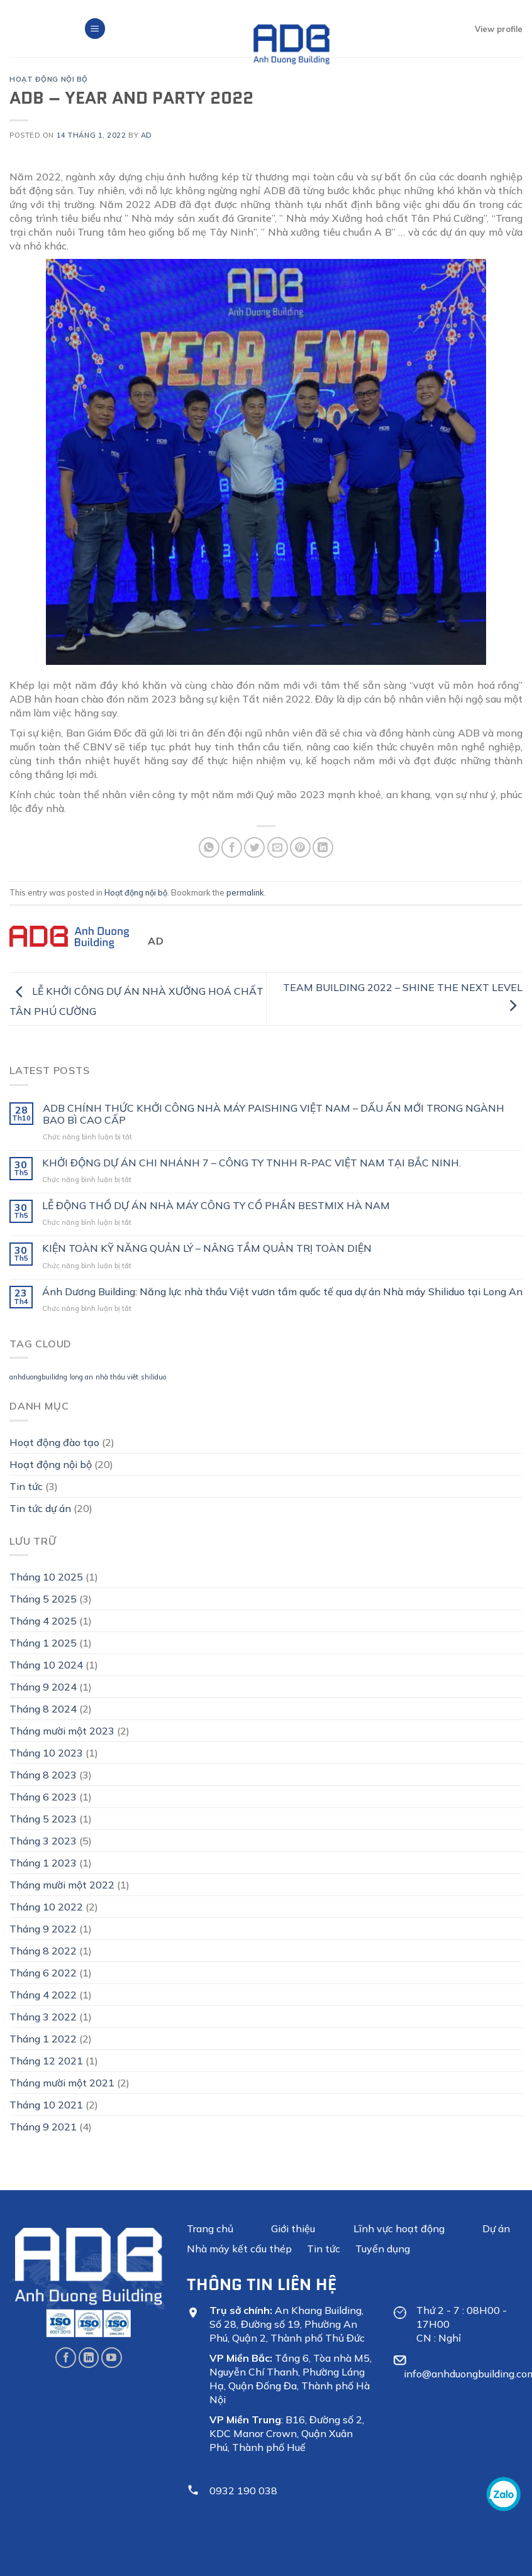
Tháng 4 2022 (43, 1994)
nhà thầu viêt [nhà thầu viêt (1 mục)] (117, 1377)
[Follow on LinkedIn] (89, 2357)
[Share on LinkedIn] (323, 847)
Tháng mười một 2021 (61, 2082)
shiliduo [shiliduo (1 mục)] (153, 1377)
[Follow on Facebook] (65, 2357)
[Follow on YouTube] (111, 2357)
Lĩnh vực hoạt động (399, 2228)
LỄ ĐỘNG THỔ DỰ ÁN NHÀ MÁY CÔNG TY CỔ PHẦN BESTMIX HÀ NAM (216, 1206)
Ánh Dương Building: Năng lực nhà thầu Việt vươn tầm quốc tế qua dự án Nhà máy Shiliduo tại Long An (282, 1292)
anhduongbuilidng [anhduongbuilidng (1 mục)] (38, 1377)
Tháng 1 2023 (43, 1862)
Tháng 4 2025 (43, 1620)
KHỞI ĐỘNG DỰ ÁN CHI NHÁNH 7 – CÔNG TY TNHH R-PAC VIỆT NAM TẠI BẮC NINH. (251, 1163)
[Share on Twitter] (254, 847)
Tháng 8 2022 (43, 1950)
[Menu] (95, 28)
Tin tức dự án (40, 1508)
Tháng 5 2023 (43, 1818)
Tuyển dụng (382, 2248)
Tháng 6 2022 (43, 1972)
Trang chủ (210, 2228)
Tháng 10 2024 (46, 1664)
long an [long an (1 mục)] (81, 1377)
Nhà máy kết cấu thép (239, 2248)
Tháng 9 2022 (43, 1928)
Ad (146, 135)
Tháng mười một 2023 (61, 1730)
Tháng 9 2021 (43, 2126)
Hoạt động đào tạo (54, 1442)
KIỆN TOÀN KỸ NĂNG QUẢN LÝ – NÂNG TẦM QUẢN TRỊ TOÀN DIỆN (207, 1248)
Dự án (496, 2228)
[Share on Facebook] (231, 847)
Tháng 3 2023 (43, 1840)
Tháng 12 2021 (46, 2060)
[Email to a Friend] (277, 847)
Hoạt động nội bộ (48, 79)
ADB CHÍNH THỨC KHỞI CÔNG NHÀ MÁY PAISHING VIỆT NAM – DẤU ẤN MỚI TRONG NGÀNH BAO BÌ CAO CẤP (273, 1114)
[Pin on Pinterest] (300, 847)
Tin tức (26, 1486)
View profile (499, 29)
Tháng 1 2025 (43, 1642)
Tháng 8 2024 (43, 1708)
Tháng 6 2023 (43, 1796)
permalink (245, 892)
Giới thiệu (293, 2228)
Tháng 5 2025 (43, 1598)
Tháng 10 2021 (46, 2104)
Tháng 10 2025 (46, 1576)
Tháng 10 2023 (46, 1752)
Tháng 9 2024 (43, 1686)
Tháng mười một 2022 (61, 1884)
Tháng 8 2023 (43, 1774)
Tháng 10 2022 (46, 1906)
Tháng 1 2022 (43, 2038)
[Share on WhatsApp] (209, 847)
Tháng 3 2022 (43, 2016)
